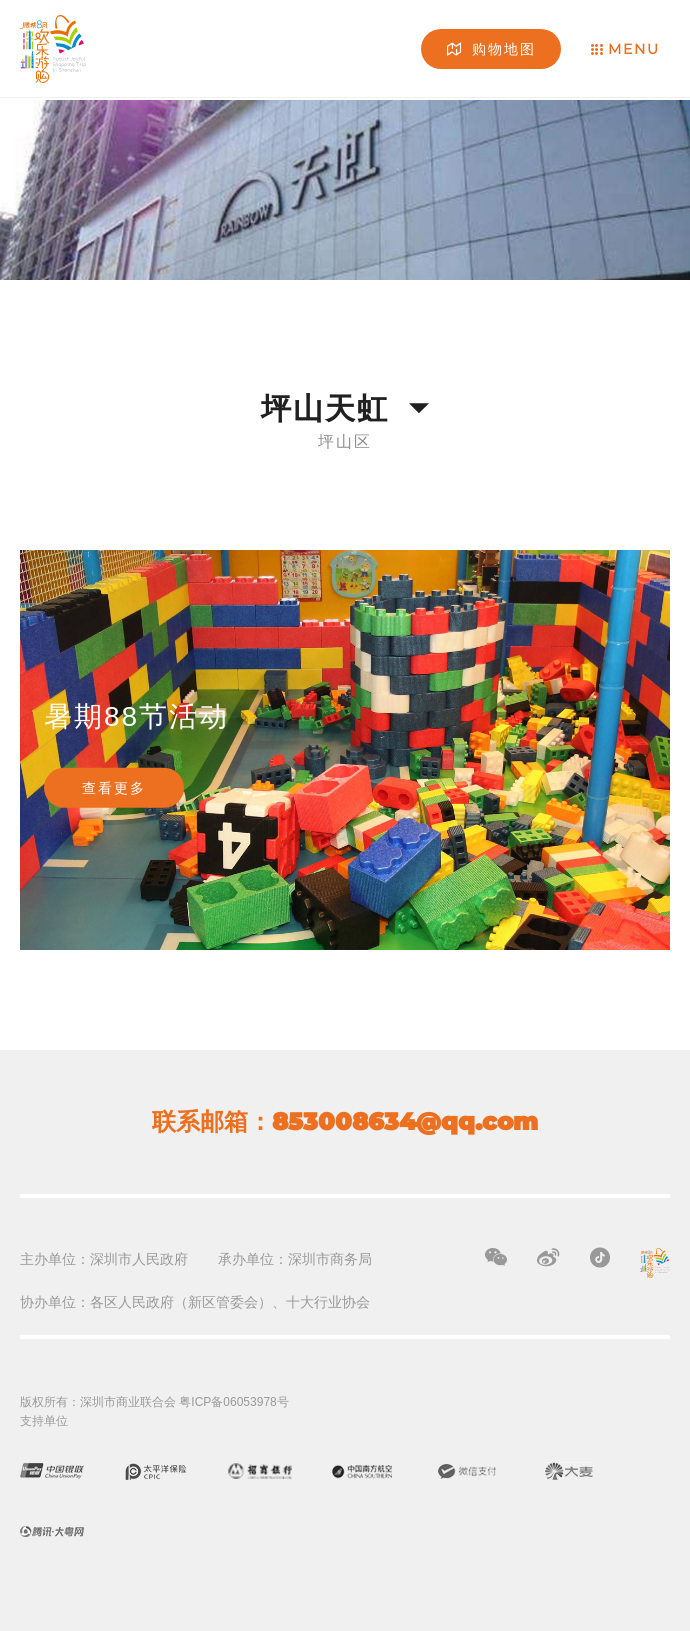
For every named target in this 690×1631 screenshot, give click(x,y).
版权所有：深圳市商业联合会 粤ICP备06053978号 (154, 1402)
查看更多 (114, 788)
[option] (345, 750)
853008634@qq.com (405, 1121)
